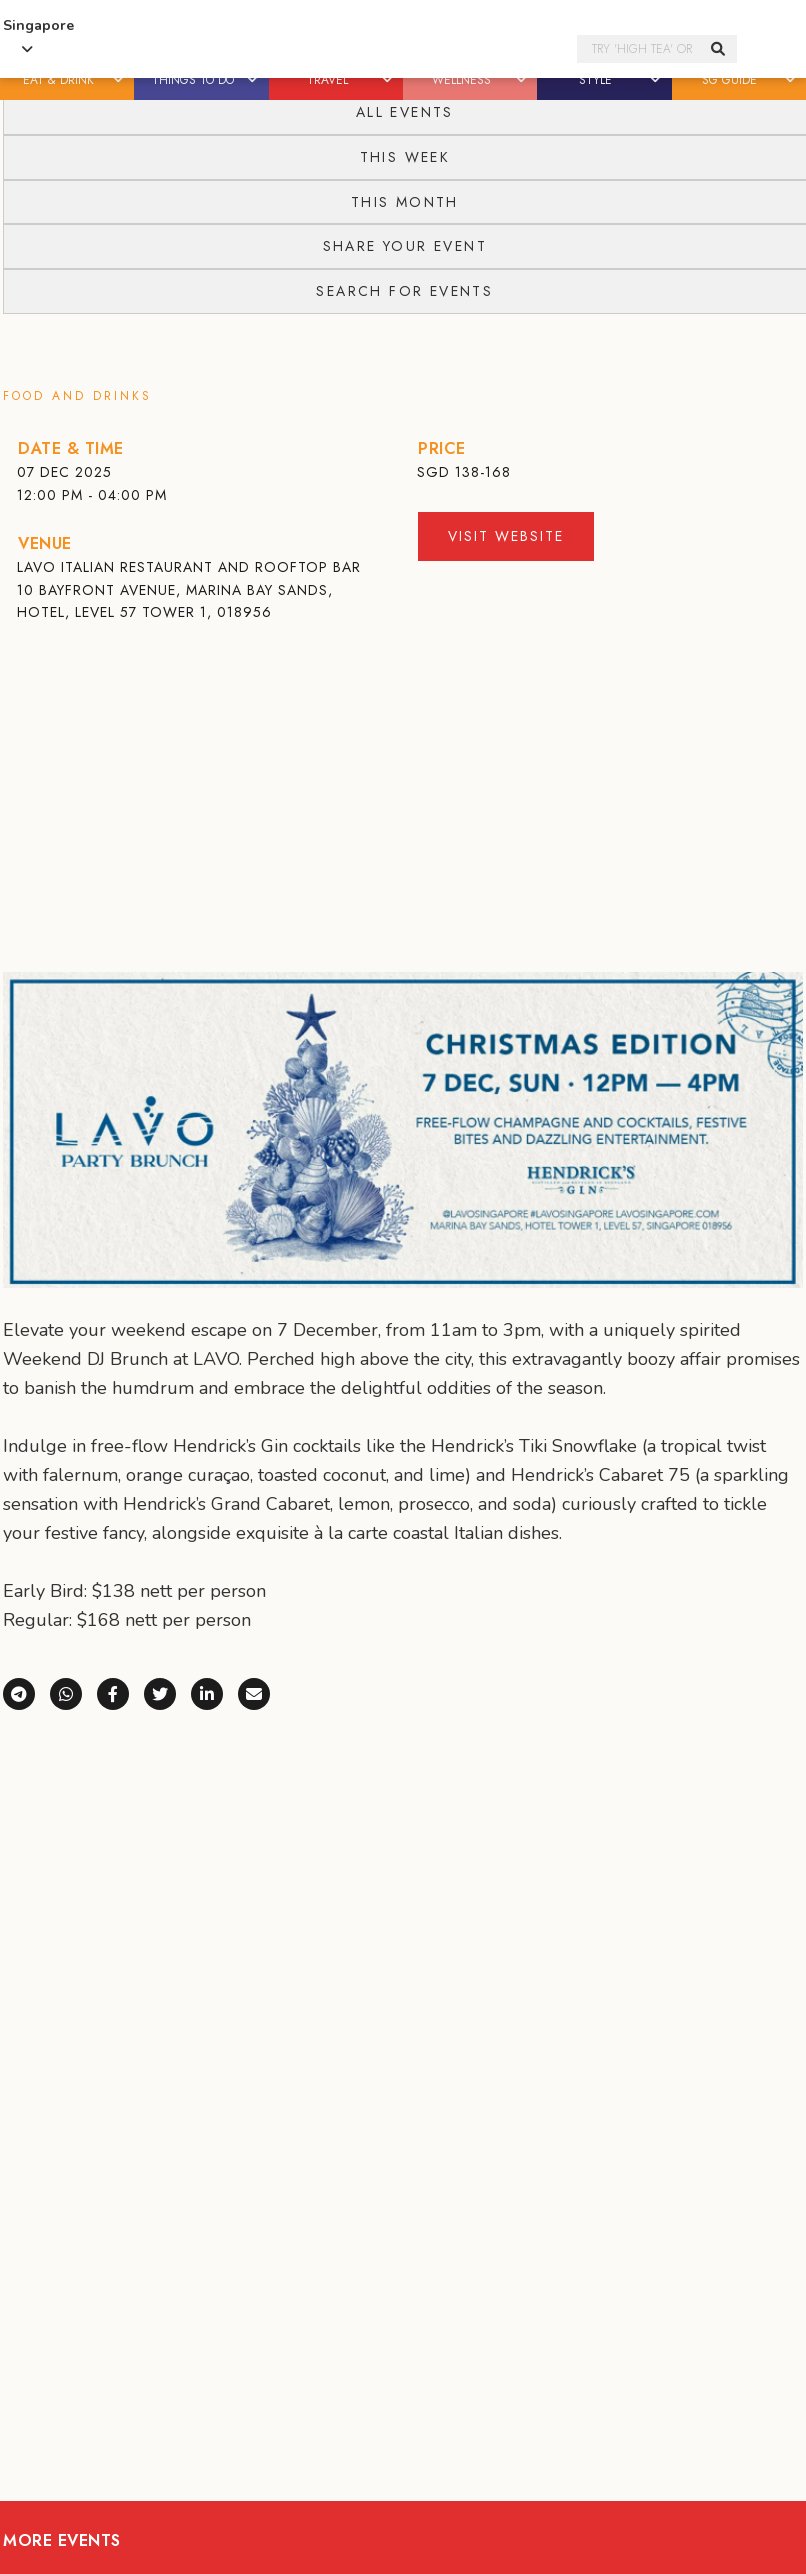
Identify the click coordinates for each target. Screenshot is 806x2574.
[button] (119, 80)
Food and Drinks (77, 396)
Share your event (405, 246)
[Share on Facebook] (120, 1692)
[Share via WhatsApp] (73, 1692)
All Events (405, 112)
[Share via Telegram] (26, 1692)
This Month (405, 202)
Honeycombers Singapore (343, 49)
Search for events (404, 291)
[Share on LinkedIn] (214, 1692)
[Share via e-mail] (254, 1692)
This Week (405, 157)
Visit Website (506, 536)
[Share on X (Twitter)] (167, 1692)
